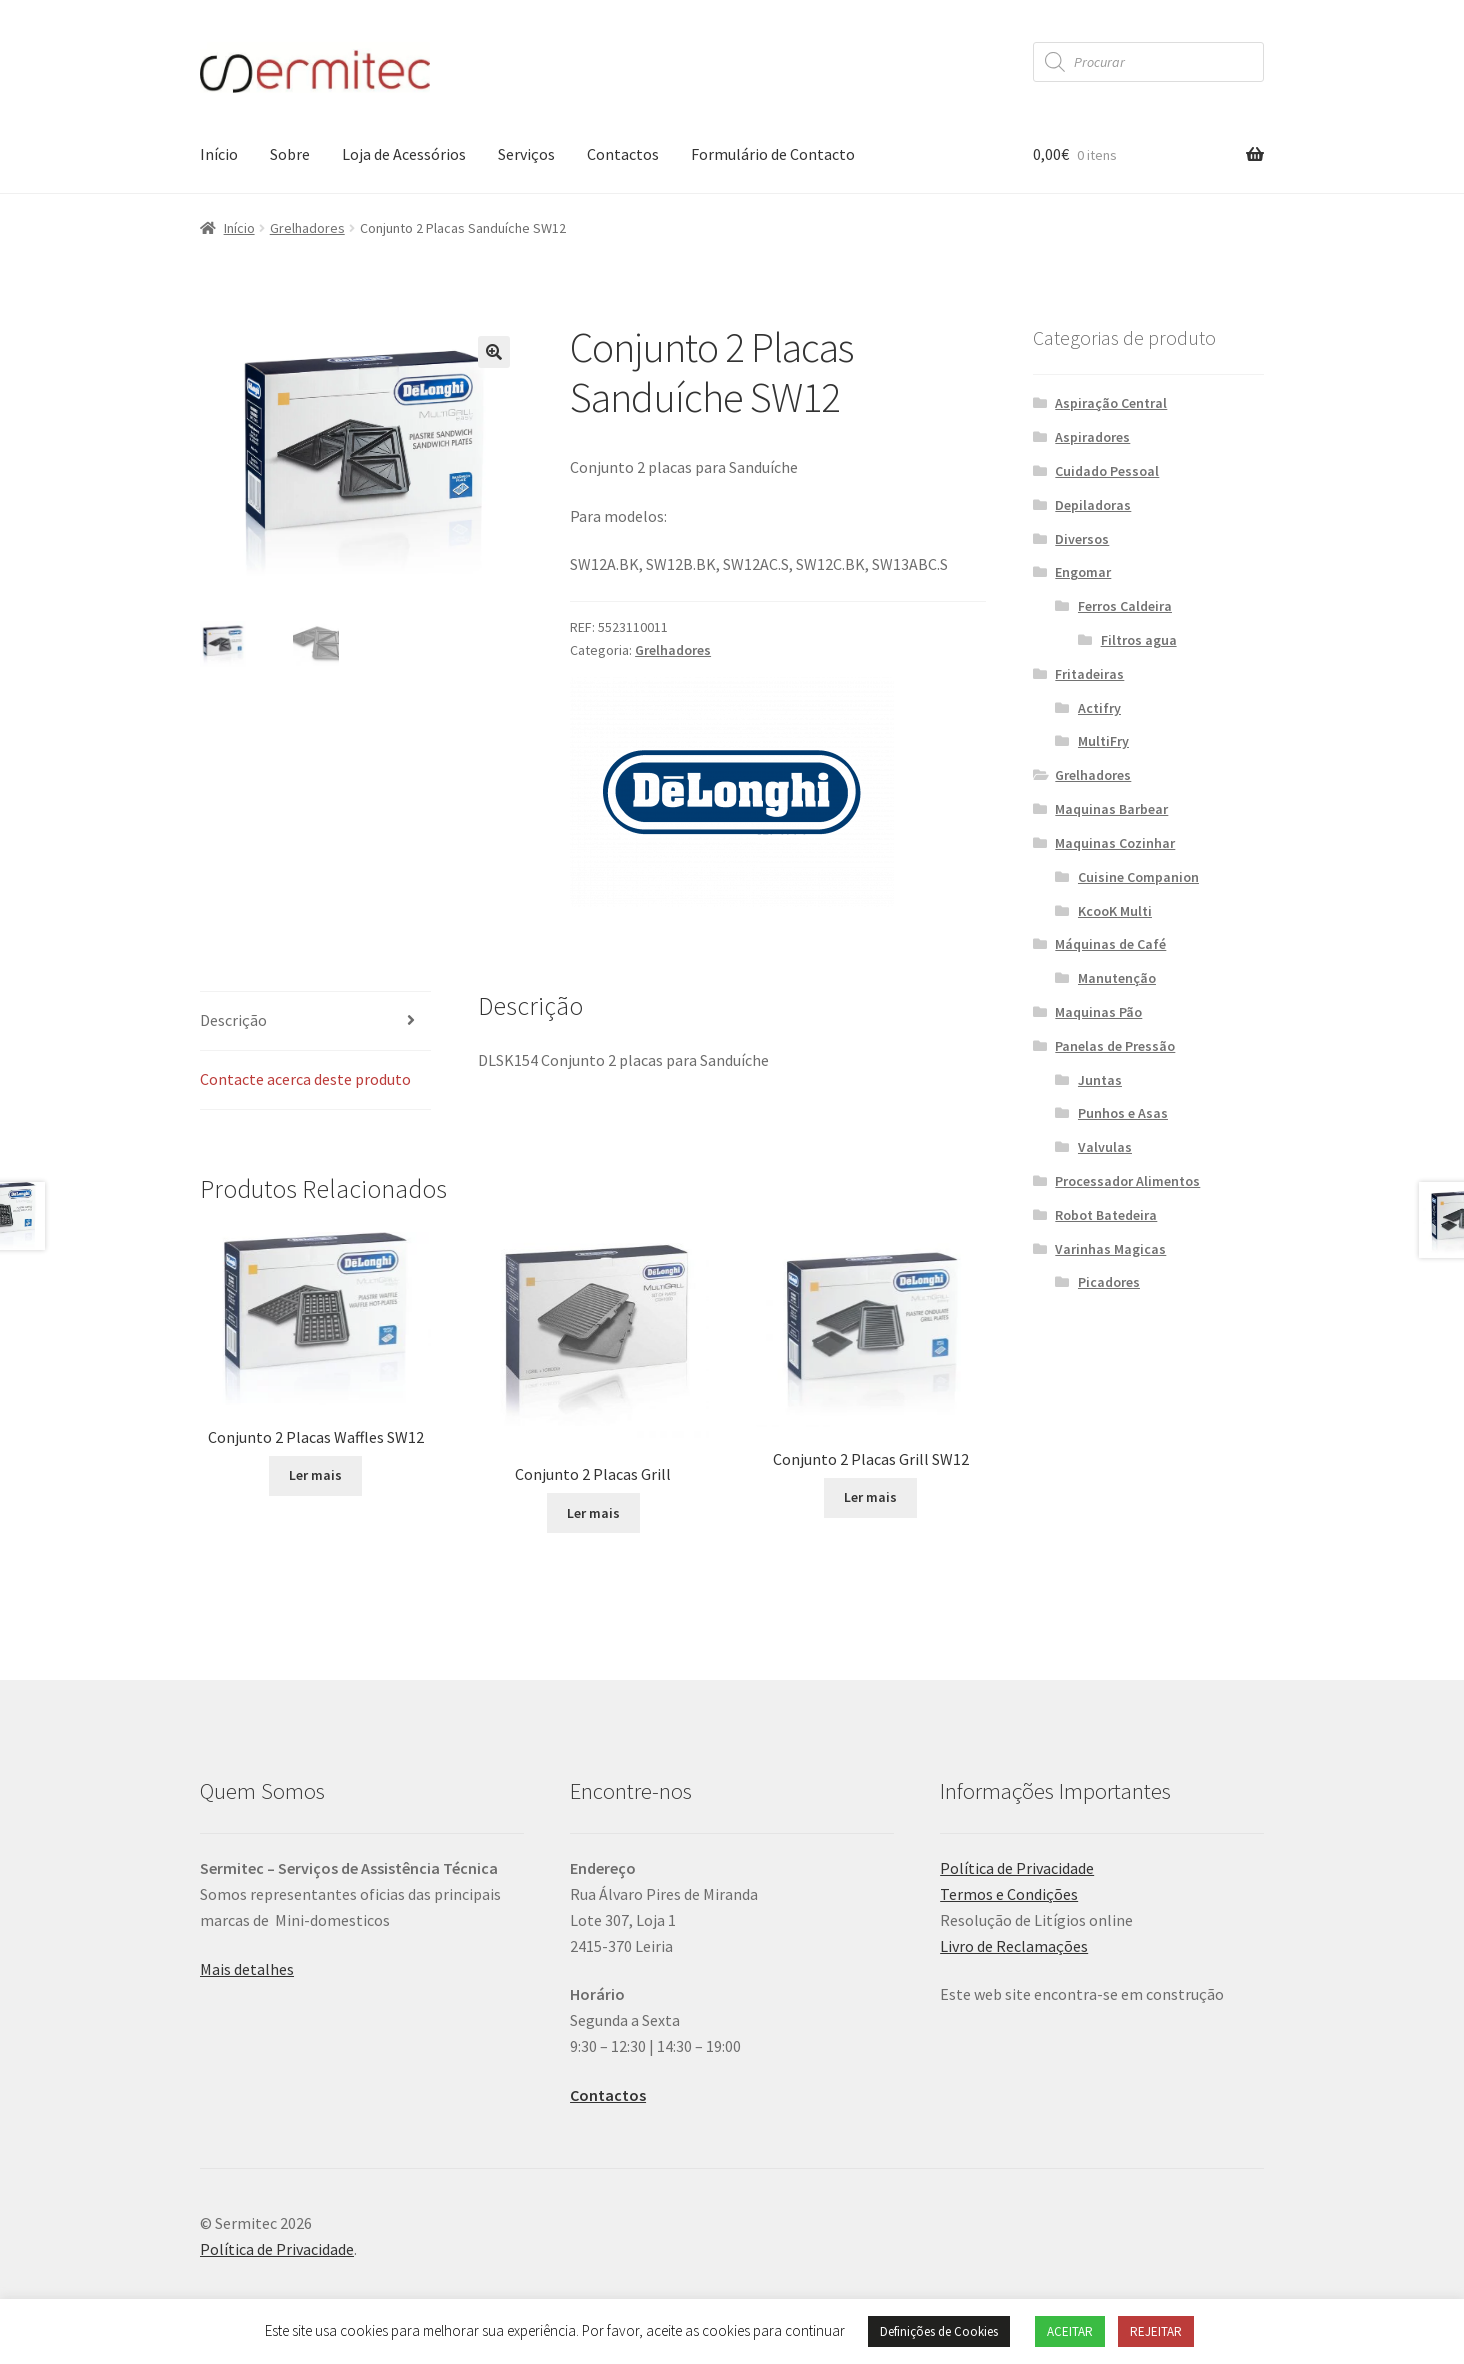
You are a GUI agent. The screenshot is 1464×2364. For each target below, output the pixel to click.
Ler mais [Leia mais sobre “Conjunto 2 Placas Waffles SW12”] (315, 1475)
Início (219, 154)
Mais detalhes (247, 1969)
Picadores (1109, 1282)
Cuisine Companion (1138, 877)
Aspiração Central (1111, 403)
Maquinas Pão (1098, 1012)
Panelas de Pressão (1115, 1046)
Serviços (526, 154)
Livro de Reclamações (1014, 1946)
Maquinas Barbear (1111, 809)
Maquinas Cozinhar (1115, 843)
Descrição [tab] (233, 1020)
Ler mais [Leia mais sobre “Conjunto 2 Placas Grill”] (593, 1513)
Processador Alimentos (1127, 1181)
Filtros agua (1139, 640)
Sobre (290, 154)
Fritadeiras (1089, 674)
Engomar (1083, 572)
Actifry (1099, 708)
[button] (494, 352)
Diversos (1082, 539)
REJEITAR (1156, 2331)
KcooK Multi (1115, 911)
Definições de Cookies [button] (939, 2331)
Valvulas (1105, 1147)
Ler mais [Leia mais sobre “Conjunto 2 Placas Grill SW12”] (870, 1497)
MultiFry (1103, 741)
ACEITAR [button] (1070, 2331)
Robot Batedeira (1106, 1215)
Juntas (1100, 1080)
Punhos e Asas (1123, 1113)
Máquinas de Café (1110, 944)
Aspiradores (1092, 437)
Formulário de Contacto (773, 154)
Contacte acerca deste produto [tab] (305, 1079)
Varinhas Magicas (1110, 1249)
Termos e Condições (1009, 1894)
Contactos (623, 154)
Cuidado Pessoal (1107, 471)
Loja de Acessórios (404, 154)
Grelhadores (307, 228)
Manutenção (1117, 978)
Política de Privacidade (1017, 1868)
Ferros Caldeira (1125, 606)
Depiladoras (1093, 505)
